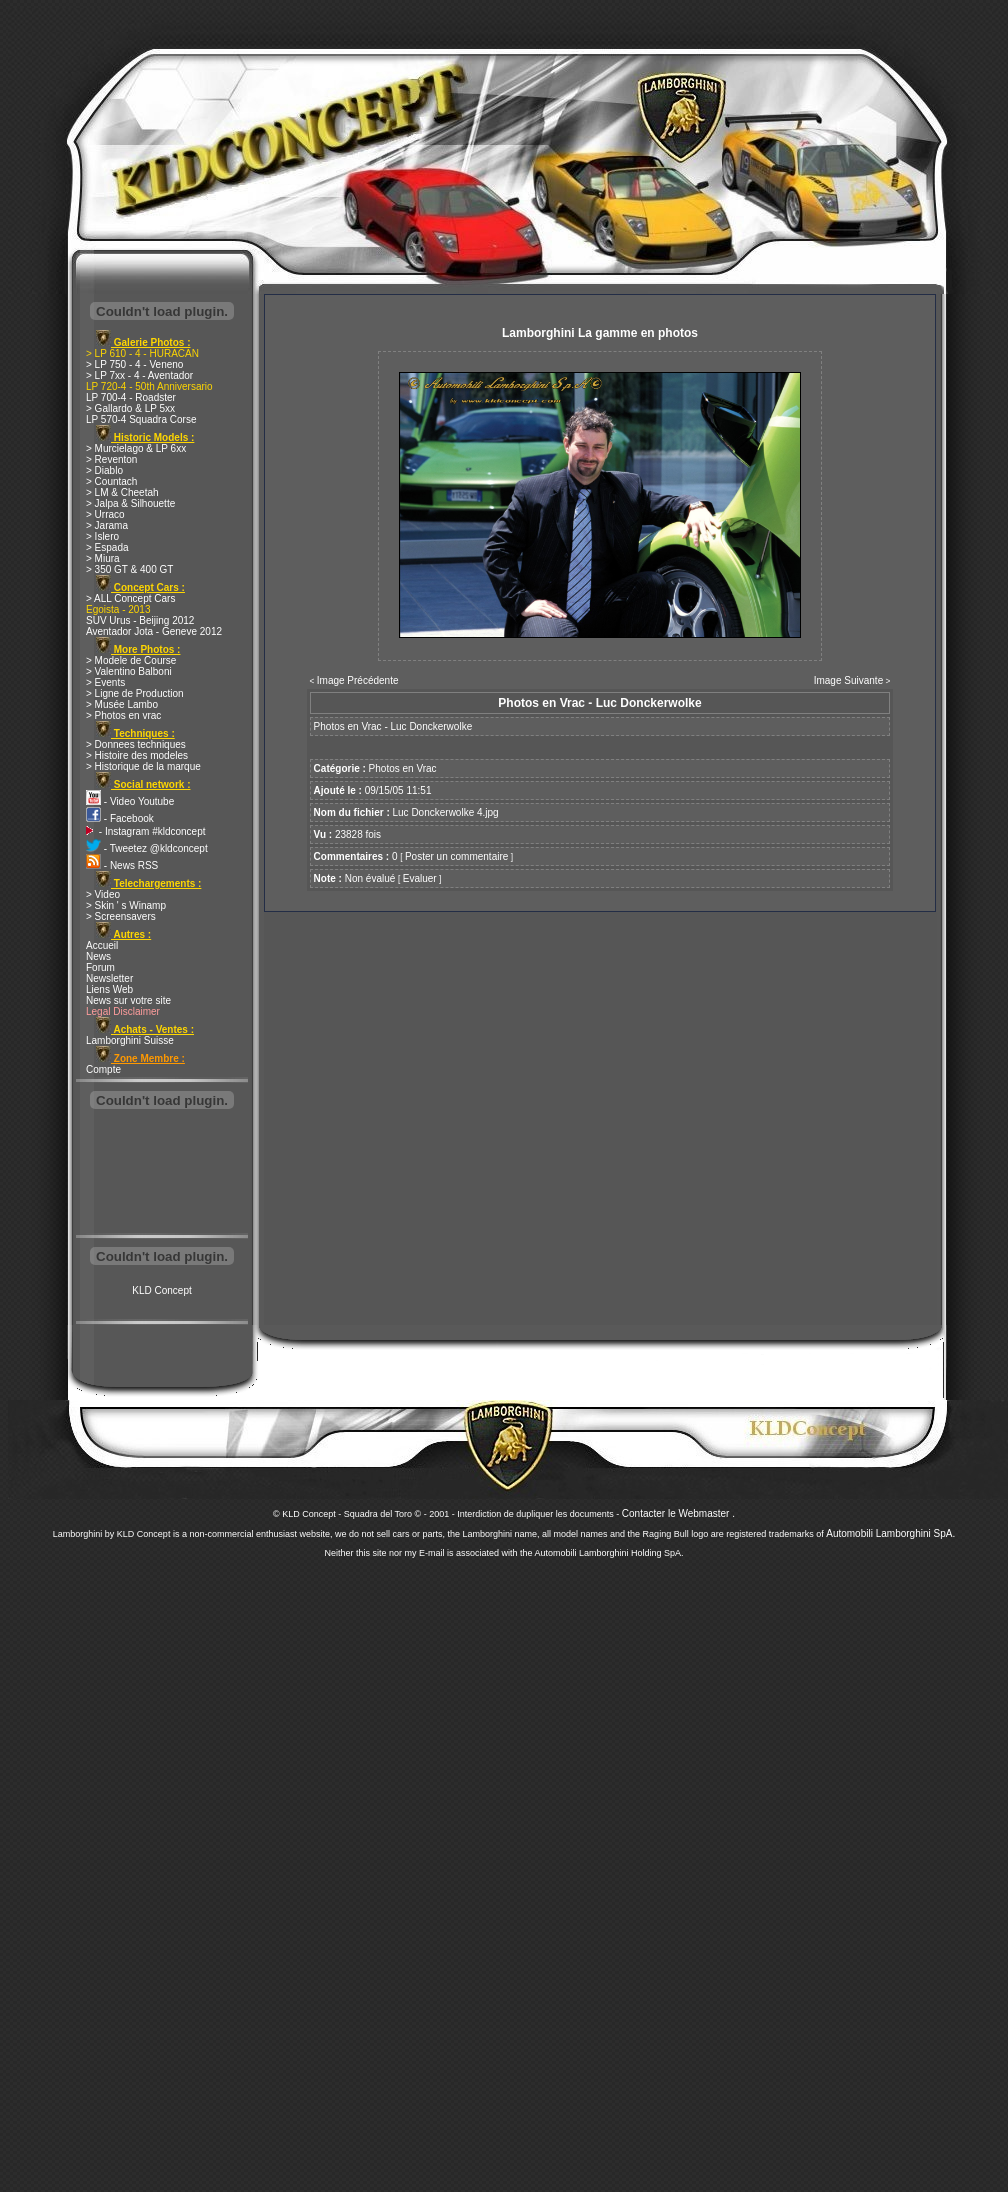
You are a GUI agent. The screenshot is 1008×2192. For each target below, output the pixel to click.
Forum (100, 967)
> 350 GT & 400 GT (129, 569)
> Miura (103, 558)
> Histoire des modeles (137, 755)
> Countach (111, 481)
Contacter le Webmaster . (678, 1513)
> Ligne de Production (135, 693)
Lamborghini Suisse (130, 1040)
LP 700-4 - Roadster (131, 397)
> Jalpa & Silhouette (130, 503)
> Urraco (105, 514)
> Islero (102, 536)
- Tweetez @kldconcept (147, 848)
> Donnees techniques (136, 744)
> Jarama (107, 525)
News (98, 956)
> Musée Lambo (122, 704)
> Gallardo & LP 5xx (130, 408)
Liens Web (109, 989)
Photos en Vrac (403, 768)
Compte (103, 1069)
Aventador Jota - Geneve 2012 (154, 631)
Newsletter (109, 978)
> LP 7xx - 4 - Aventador (139, 375)
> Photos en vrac (123, 715)
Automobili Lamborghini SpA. (890, 1533)
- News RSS (122, 865)
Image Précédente (358, 680)
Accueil (102, 945)
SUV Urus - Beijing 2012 (140, 620)
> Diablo (104, 470)
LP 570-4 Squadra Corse (141, 419)
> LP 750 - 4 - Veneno (134, 364)
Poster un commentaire (456, 856)
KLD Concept (161, 1290)
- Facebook (120, 818)
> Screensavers (121, 916)
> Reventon (111, 459)
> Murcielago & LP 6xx (136, 448)
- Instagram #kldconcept (146, 831)
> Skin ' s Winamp (126, 905)
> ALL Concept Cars (130, 598)
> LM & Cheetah (122, 492)
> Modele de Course (131, 660)
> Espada (107, 547)
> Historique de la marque (143, 766)
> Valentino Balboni (129, 671)
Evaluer (420, 878)
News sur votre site (128, 1000)
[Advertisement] (162, 1174)
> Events (105, 682)
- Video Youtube (130, 801)
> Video (103, 894)
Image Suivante (849, 680)
